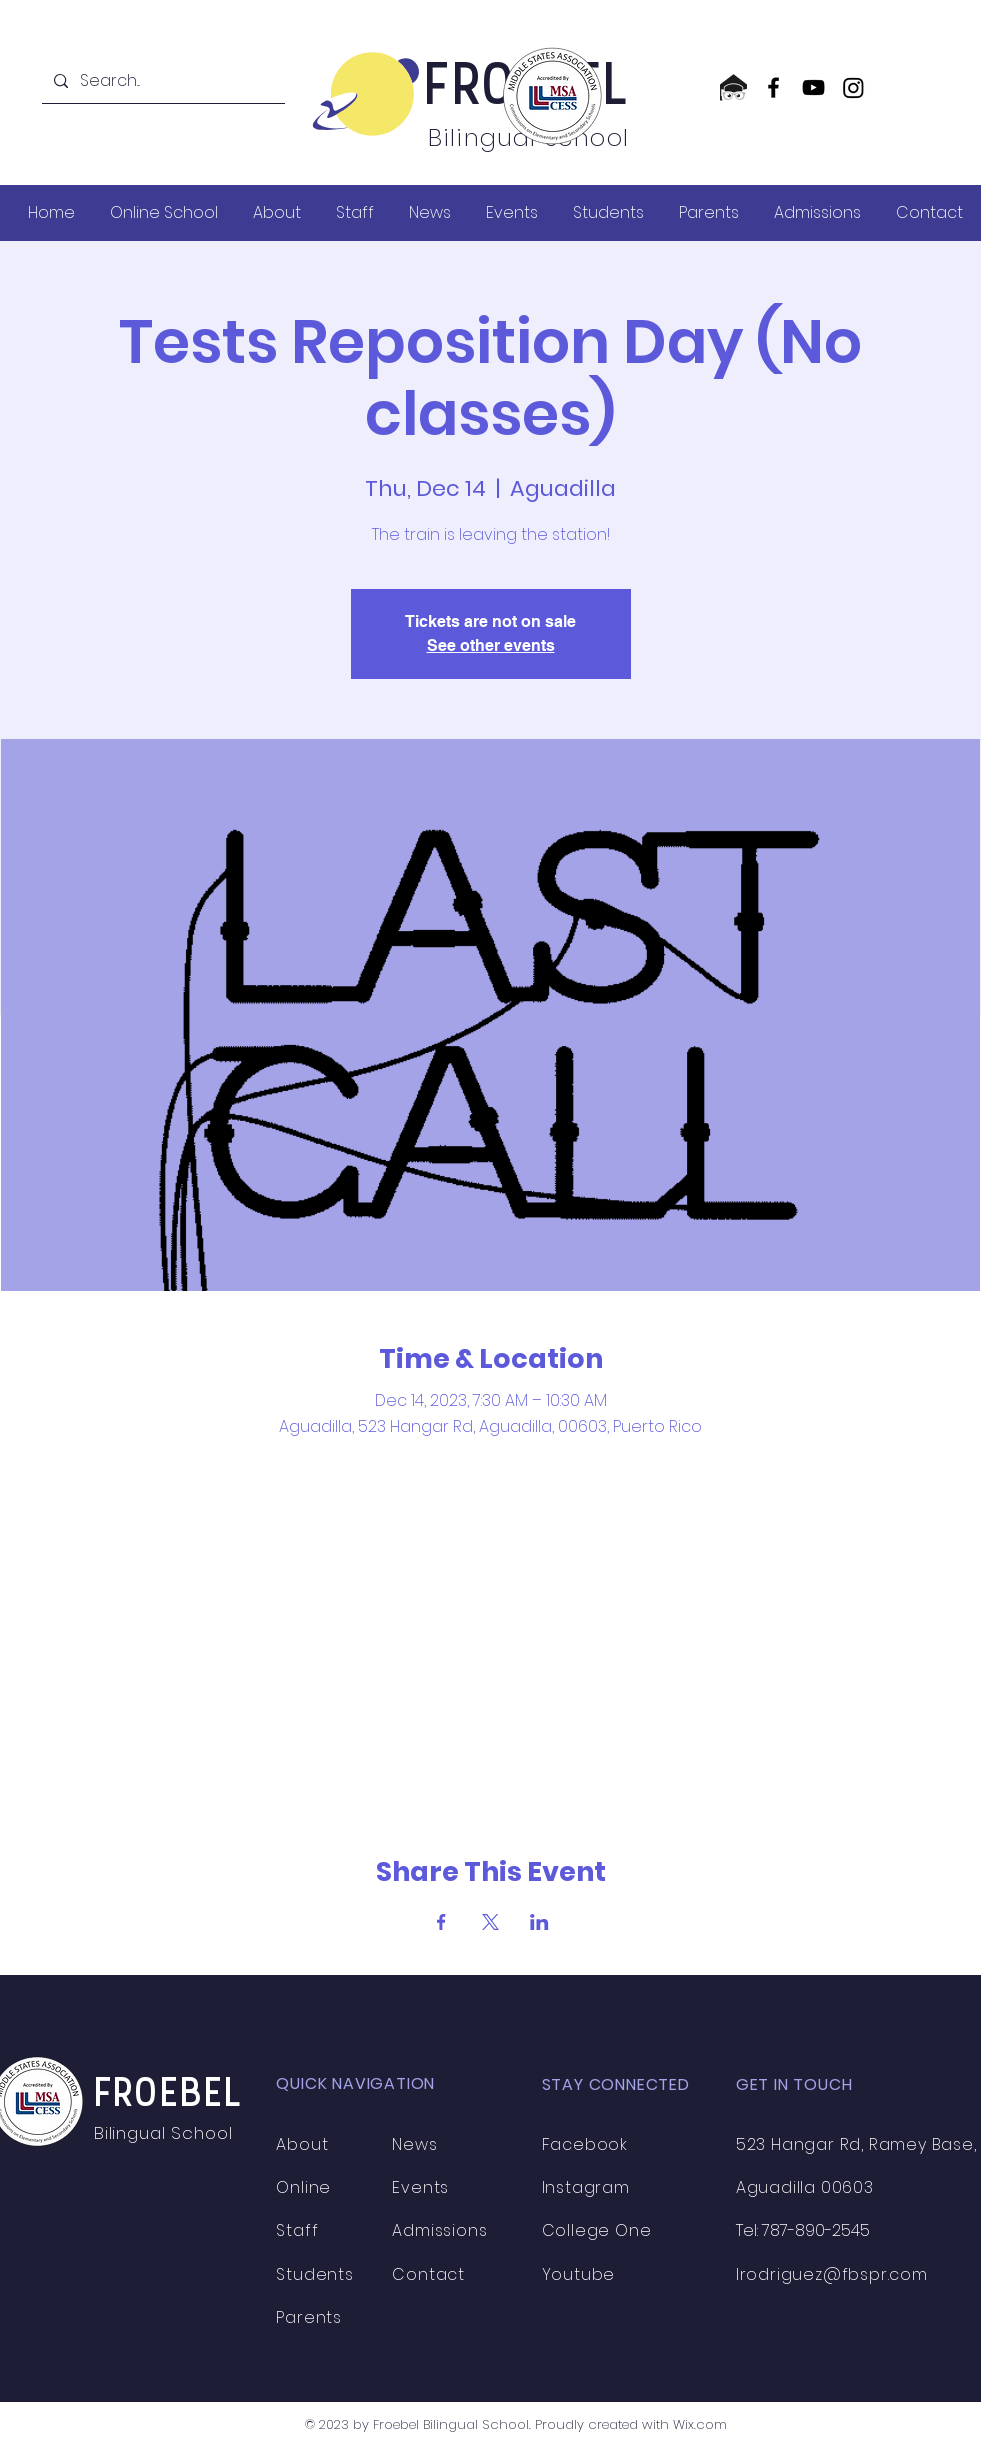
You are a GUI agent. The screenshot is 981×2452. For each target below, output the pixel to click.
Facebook (585, 2144)
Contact (428, 2274)
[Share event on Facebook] (441, 1922)
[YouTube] (813, 87)
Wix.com (700, 2424)
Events (420, 2187)
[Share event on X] (490, 1922)
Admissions (439, 2230)
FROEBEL (168, 2095)
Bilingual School (166, 2133)
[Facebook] (773, 87)
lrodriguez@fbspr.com (832, 2274)
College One (597, 2230)
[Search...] (161, 81)
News (414, 2144)
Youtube (579, 2274)
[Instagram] (853, 87)
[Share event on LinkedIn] (539, 1922)
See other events (491, 645)
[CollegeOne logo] (733, 87)
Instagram (586, 2187)
